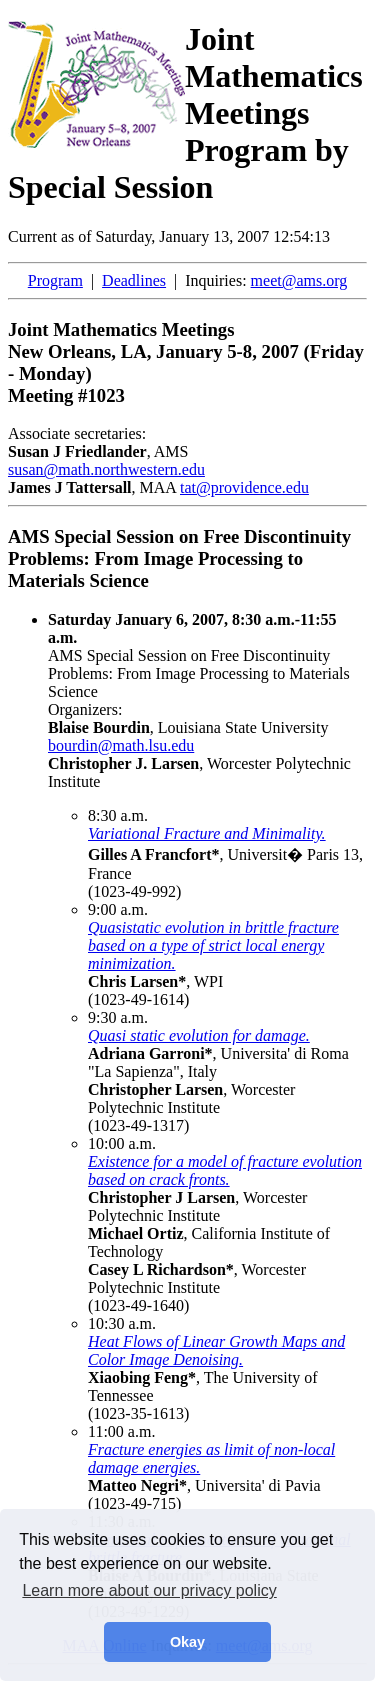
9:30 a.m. (118, 1017)
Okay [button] (187, 1642)
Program (55, 280)
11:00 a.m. (121, 1431)
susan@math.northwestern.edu (106, 469)
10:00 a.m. (122, 1143)
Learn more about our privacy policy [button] (149, 1590)
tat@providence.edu (244, 487)
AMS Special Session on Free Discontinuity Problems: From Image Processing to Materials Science (199, 655)
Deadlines (134, 280)
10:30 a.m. (122, 1323)
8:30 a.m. (118, 815)
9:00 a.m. (118, 909)
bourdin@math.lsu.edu (121, 745)
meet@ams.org (299, 280)
